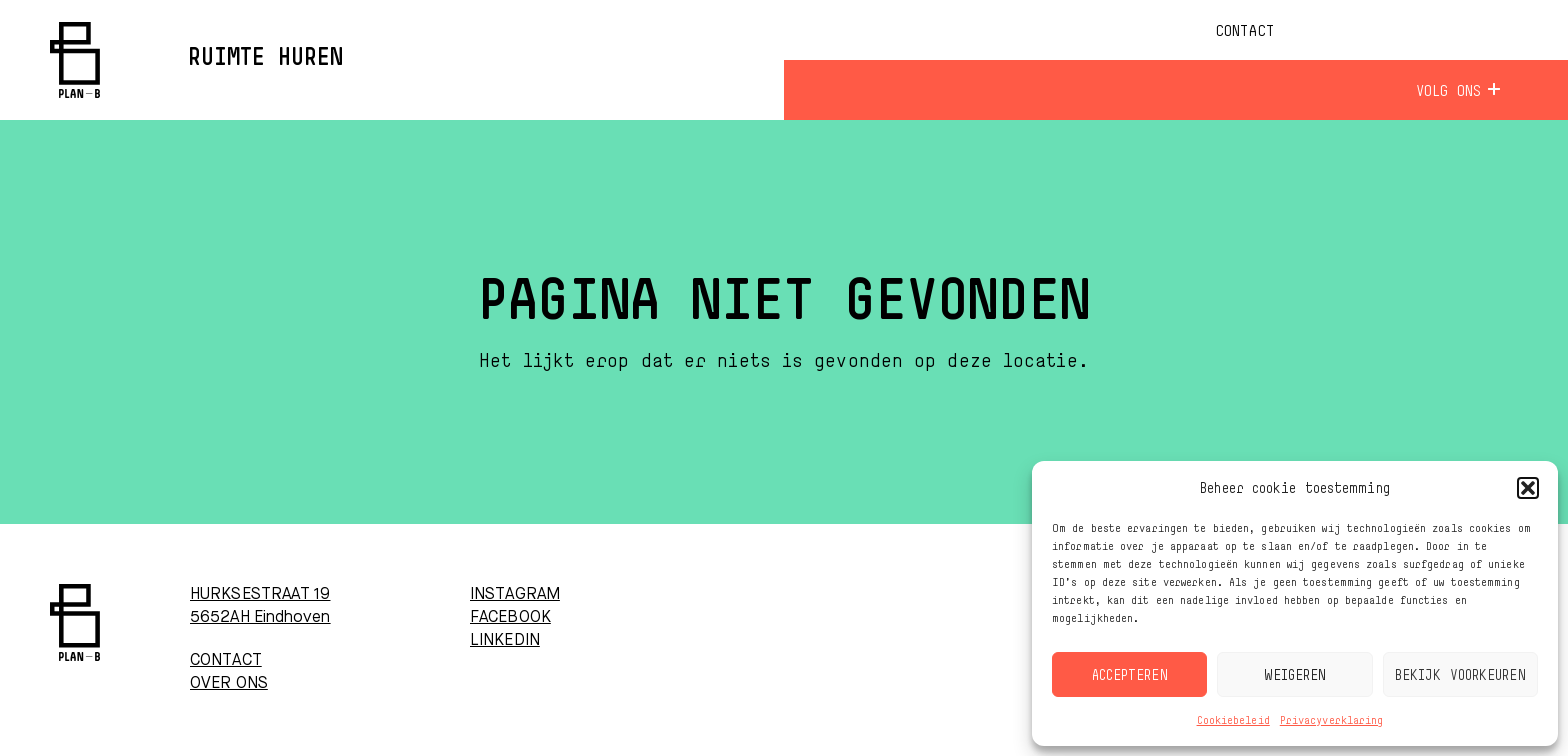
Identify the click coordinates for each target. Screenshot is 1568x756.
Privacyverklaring (1332, 719)
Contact (1244, 30)
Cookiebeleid (1233, 719)
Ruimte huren (265, 58)
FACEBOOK (510, 618)
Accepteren (1130, 674)
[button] (1528, 488)
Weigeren (1295, 674)
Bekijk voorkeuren (1460, 674)
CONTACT (226, 661)
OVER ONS (229, 684)
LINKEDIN (505, 641)
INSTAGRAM (515, 595)
